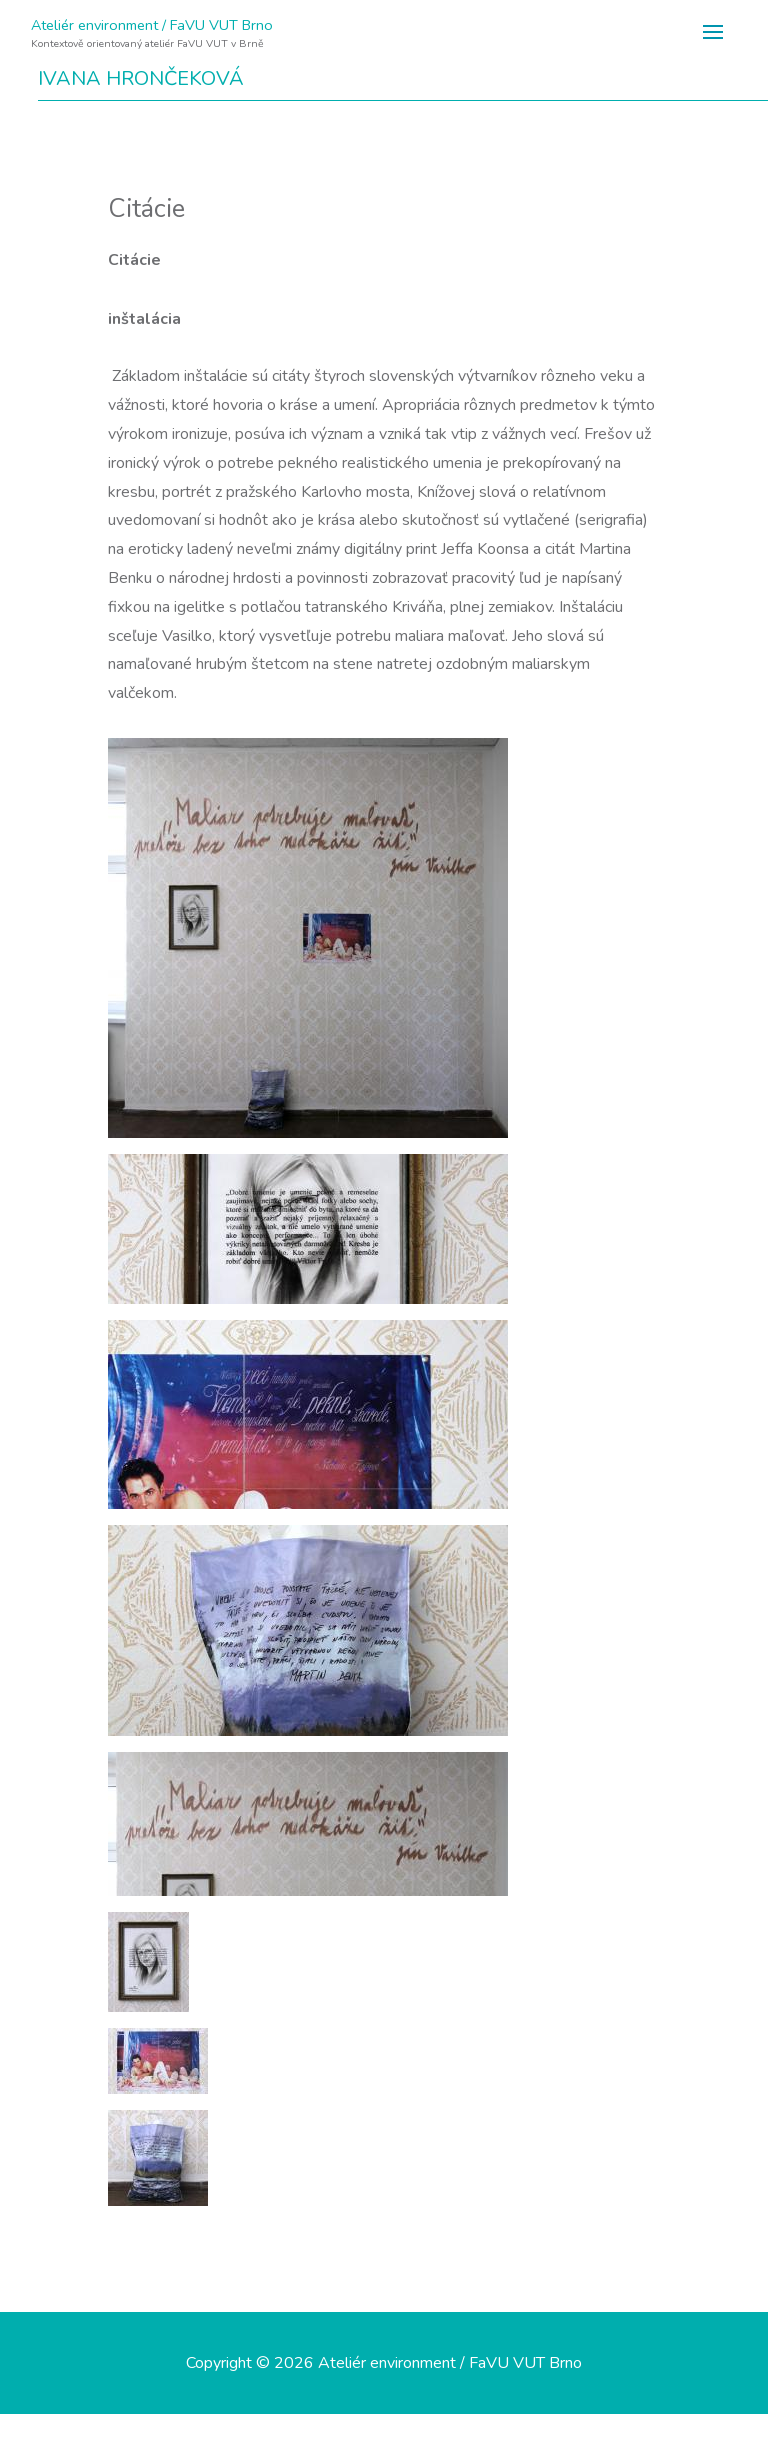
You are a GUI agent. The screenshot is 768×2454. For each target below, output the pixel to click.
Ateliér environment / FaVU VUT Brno (152, 25)
